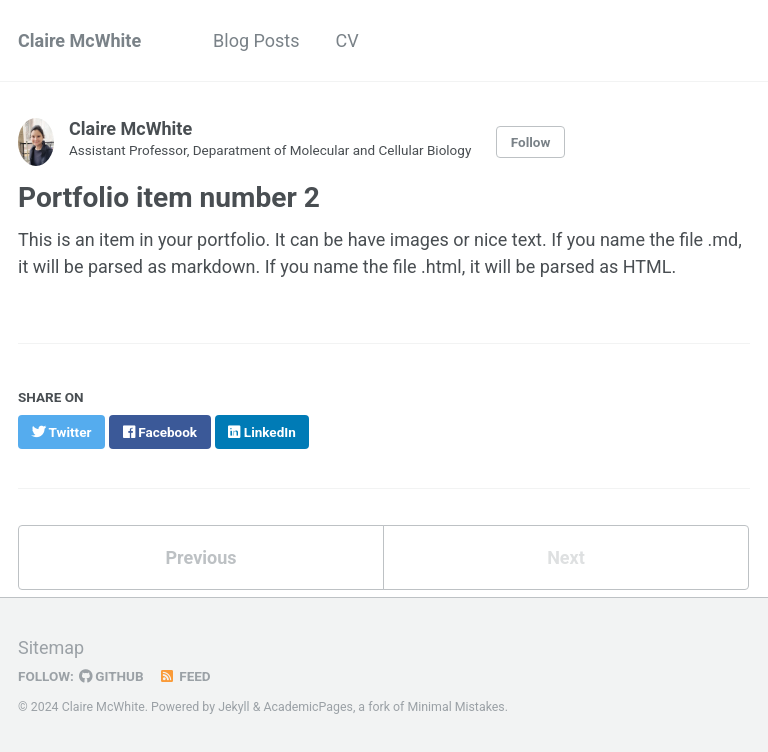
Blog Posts (256, 40)
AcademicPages (307, 707)
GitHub (111, 676)
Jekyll (234, 707)
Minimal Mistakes (455, 707)
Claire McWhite (79, 40)
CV (347, 40)
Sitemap (51, 647)
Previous (201, 557)
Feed (185, 676)
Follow (531, 142)
